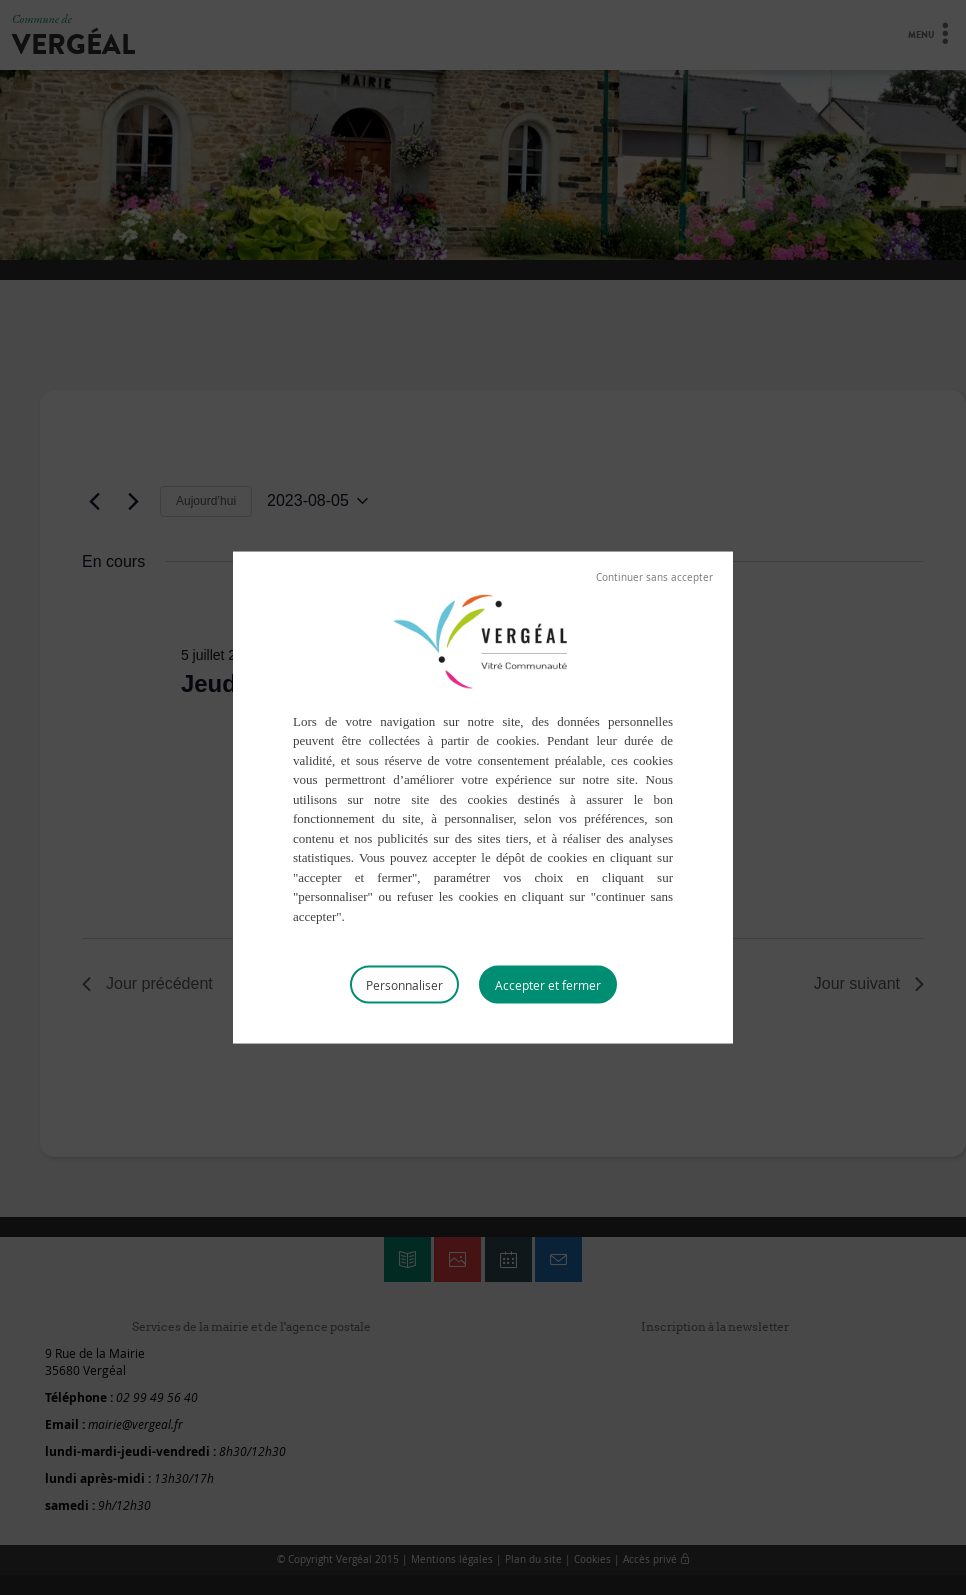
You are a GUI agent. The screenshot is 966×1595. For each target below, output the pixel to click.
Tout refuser (654, 577)
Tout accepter (548, 985)
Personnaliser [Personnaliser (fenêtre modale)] (404, 985)
